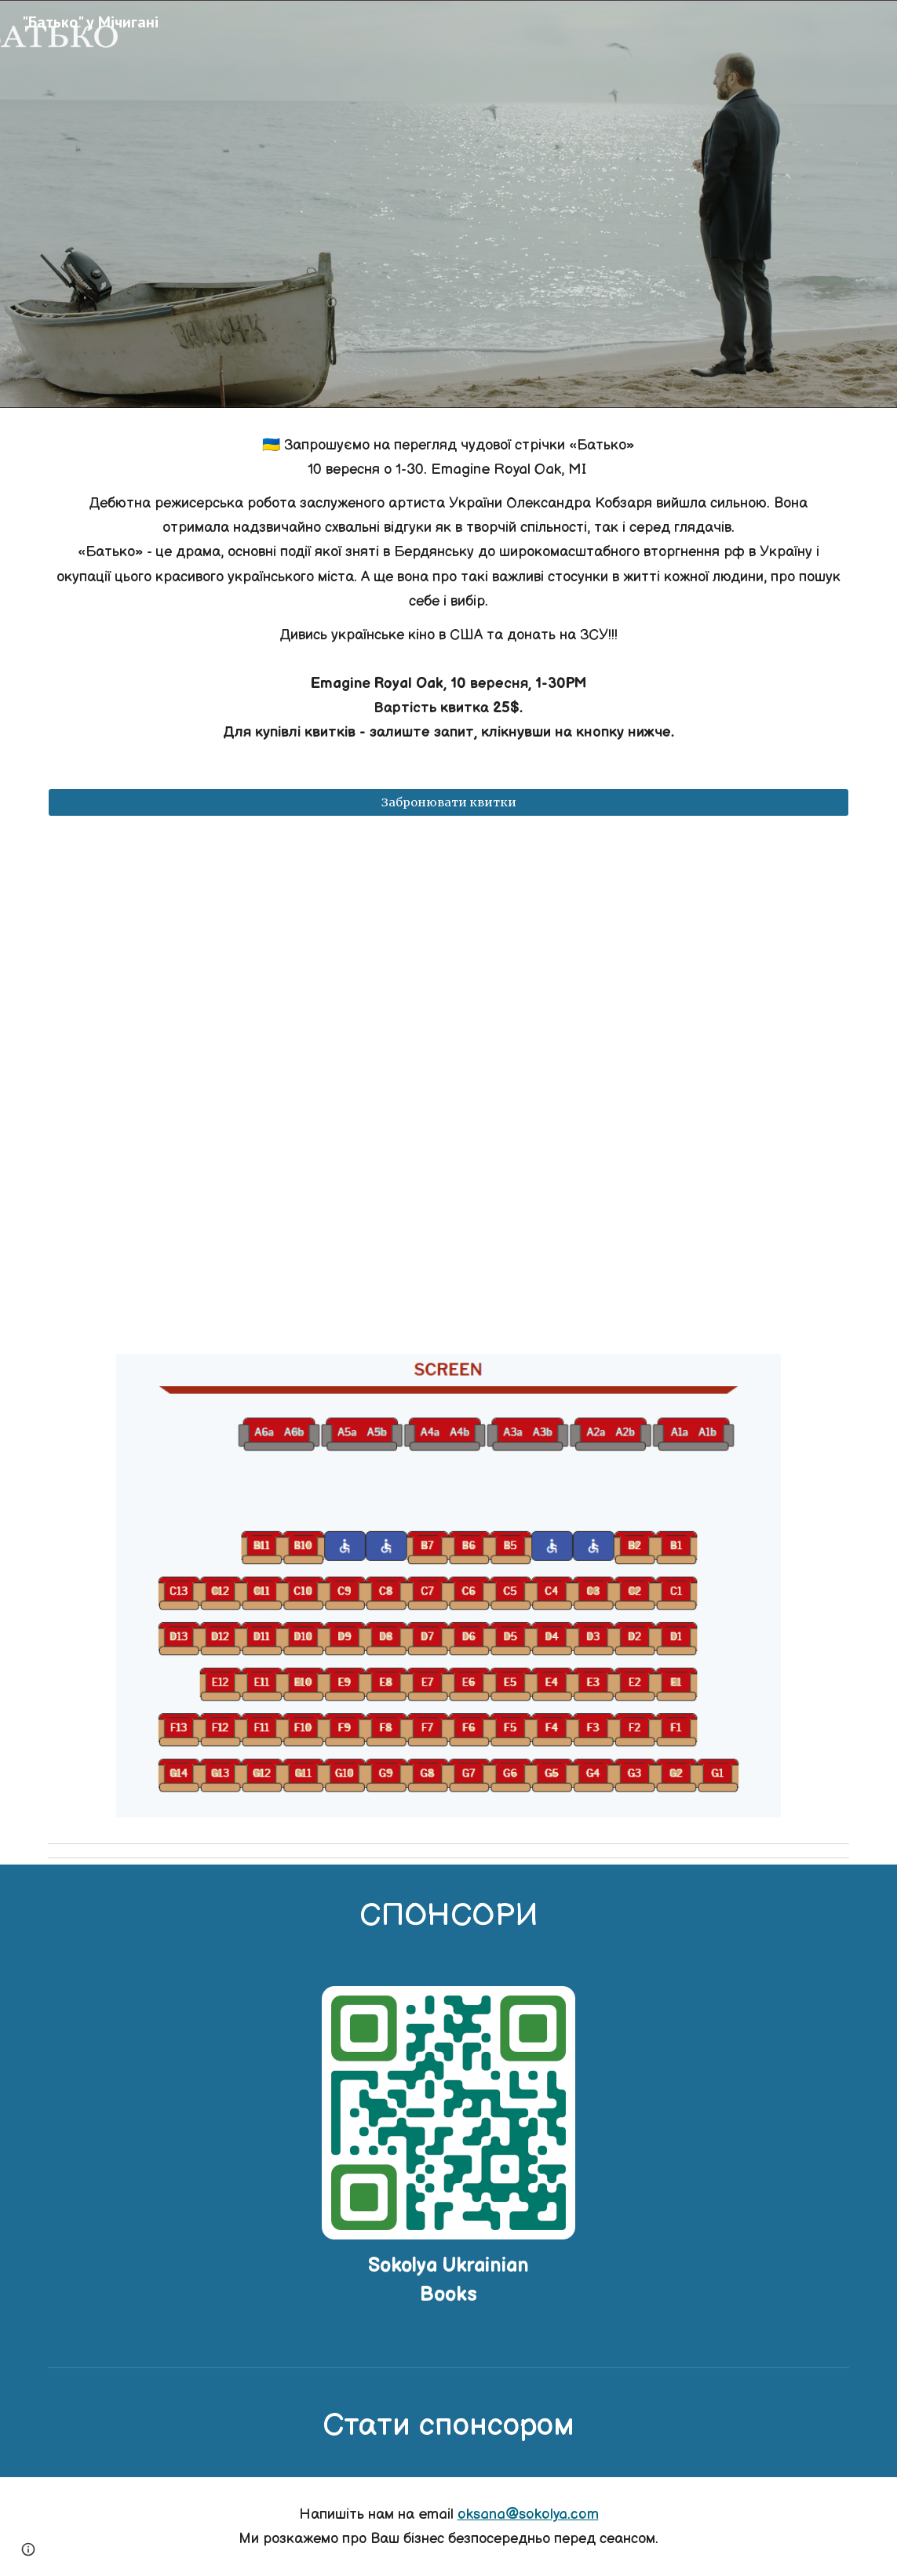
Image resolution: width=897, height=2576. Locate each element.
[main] (448, 589)
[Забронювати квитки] (448, 802)
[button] (28, 2549)
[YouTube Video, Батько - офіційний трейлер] (448, 1085)
